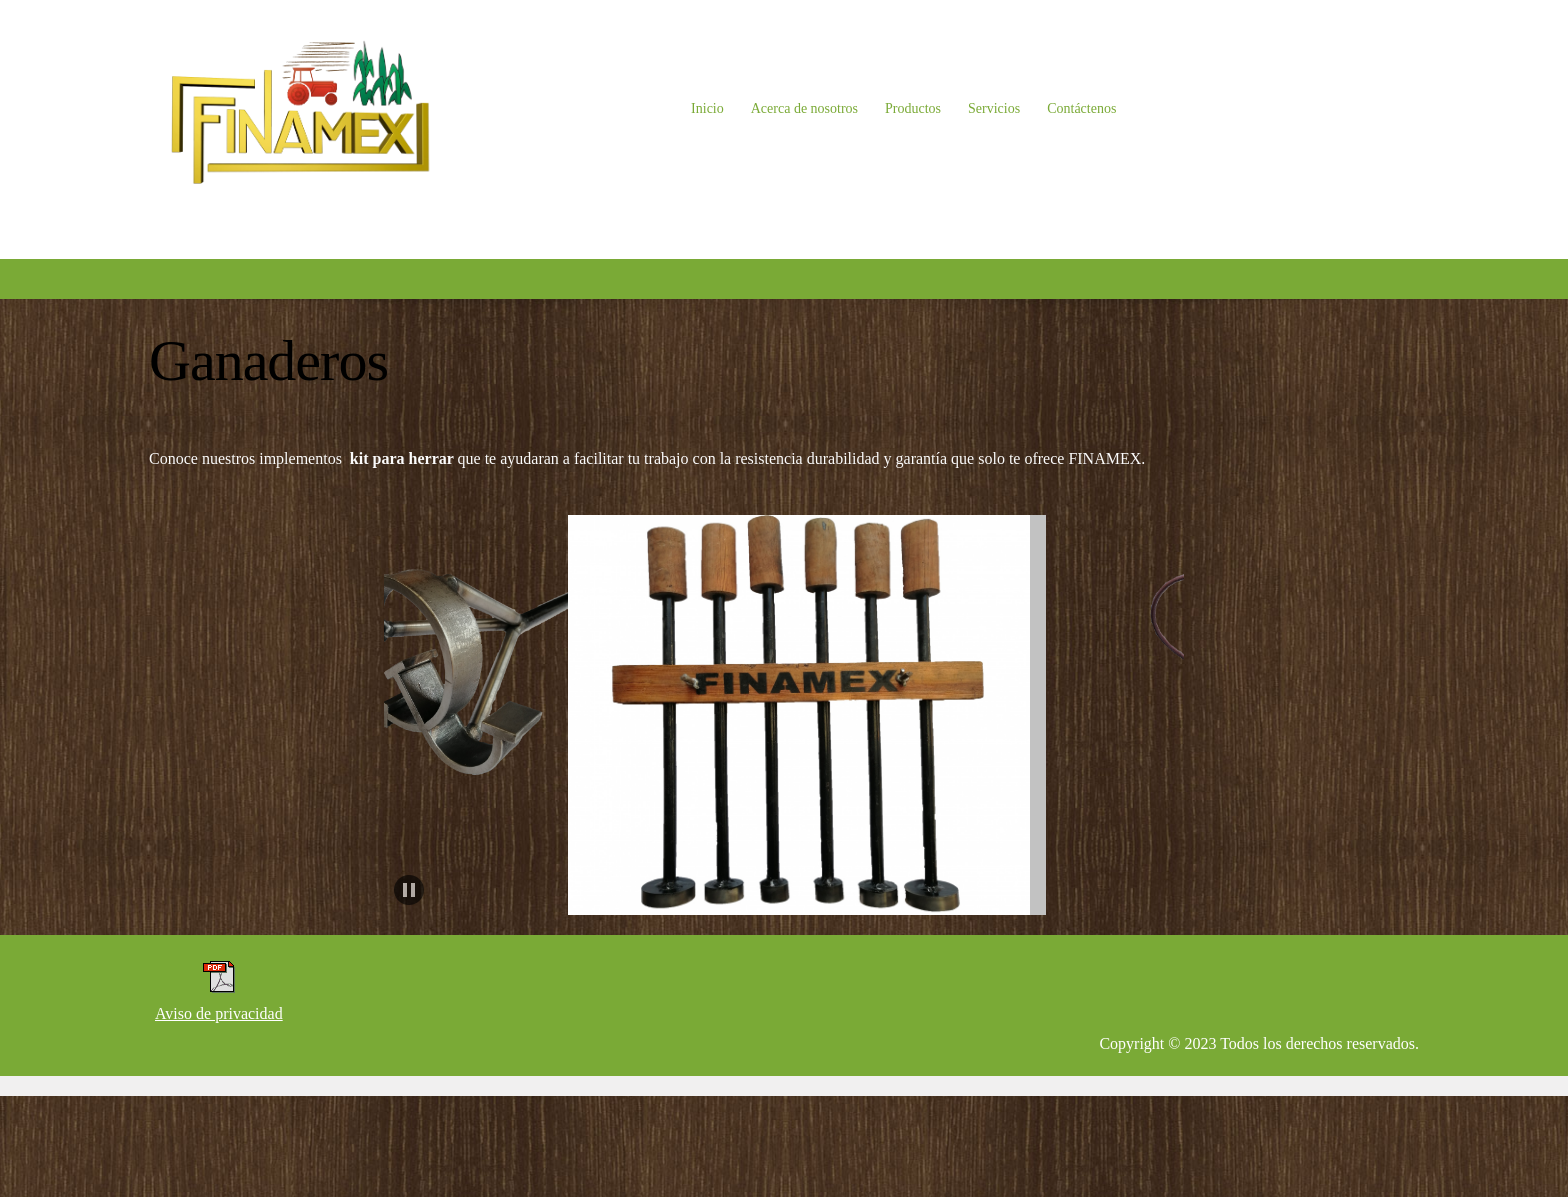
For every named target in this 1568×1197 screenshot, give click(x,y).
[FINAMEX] (299, 109)
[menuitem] (708, 110)
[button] (436, 715)
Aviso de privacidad (219, 1013)
